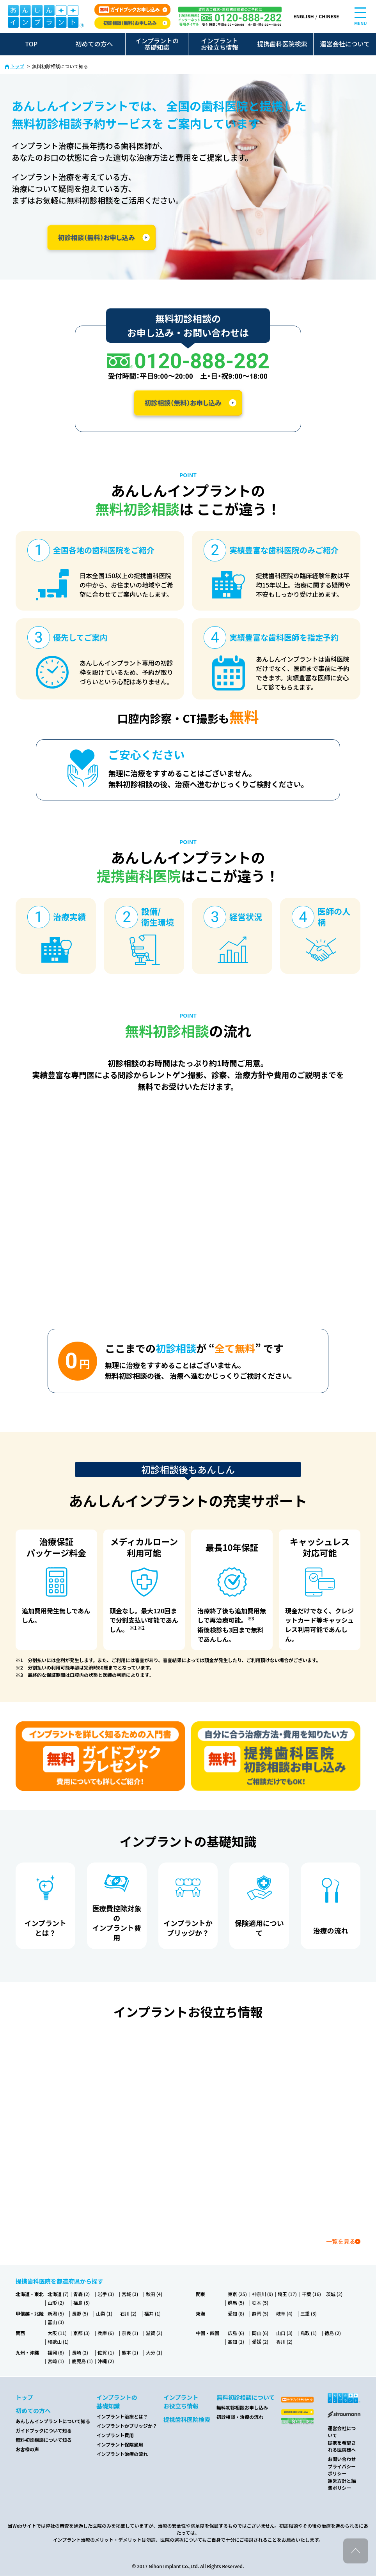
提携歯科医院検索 (282, 43)
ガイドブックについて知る (44, 2430)
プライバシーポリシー (342, 2470)
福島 (81, 2302)
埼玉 (287, 2294)
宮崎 (56, 2361)
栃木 (260, 2302)
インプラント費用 (115, 2435)
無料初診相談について (245, 2397)
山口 (284, 2333)
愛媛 (260, 2341)
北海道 (58, 2294)
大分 (154, 2352)
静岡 (260, 2313)
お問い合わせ (342, 2459)
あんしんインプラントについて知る (53, 2421)
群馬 (236, 2302)
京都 (81, 2333)
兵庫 (106, 2333)
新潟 (56, 2313)
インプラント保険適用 (119, 2444)
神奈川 (262, 2294)
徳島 (333, 2333)
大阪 (57, 2333)
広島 (236, 2333)
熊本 (130, 2352)
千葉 (311, 2294)
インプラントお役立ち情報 (219, 44)
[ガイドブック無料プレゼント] (100, 1756)
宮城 (130, 2294)
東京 (237, 2294)
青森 (81, 2294)
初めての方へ (94, 43)
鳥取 (308, 2333)
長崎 (80, 2352)
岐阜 (284, 2313)
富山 (56, 2322)
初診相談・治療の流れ (239, 2416)
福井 (152, 2313)
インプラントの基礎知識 (157, 44)
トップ (17, 66)
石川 (128, 2313)
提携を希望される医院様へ (342, 2446)
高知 (236, 2341)
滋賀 (154, 2333)
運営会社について (345, 43)
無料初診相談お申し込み (242, 2407)
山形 (56, 2302)
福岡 (56, 2352)
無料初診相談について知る (44, 2439)
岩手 (106, 2294)
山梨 (104, 2313)
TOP (31, 43)
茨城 (334, 2294)
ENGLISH (303, 16)
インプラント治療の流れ (122, 2453)
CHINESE (329, 16)
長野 (80, 2313)
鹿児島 (82, 2361)
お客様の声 (27, 2449)
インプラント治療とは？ (122, 2416)
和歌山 (58, 2341)
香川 (284, 2341)
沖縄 (106, 2361)
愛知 (236, 2313)
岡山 (260, 2333)
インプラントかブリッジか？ (126, 2425)
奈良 (130, 2333)
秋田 (154, 2294)
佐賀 (106, 2352)
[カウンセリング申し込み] (275, 1756)
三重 (308, 2313)
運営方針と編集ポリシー (342, 2484)
